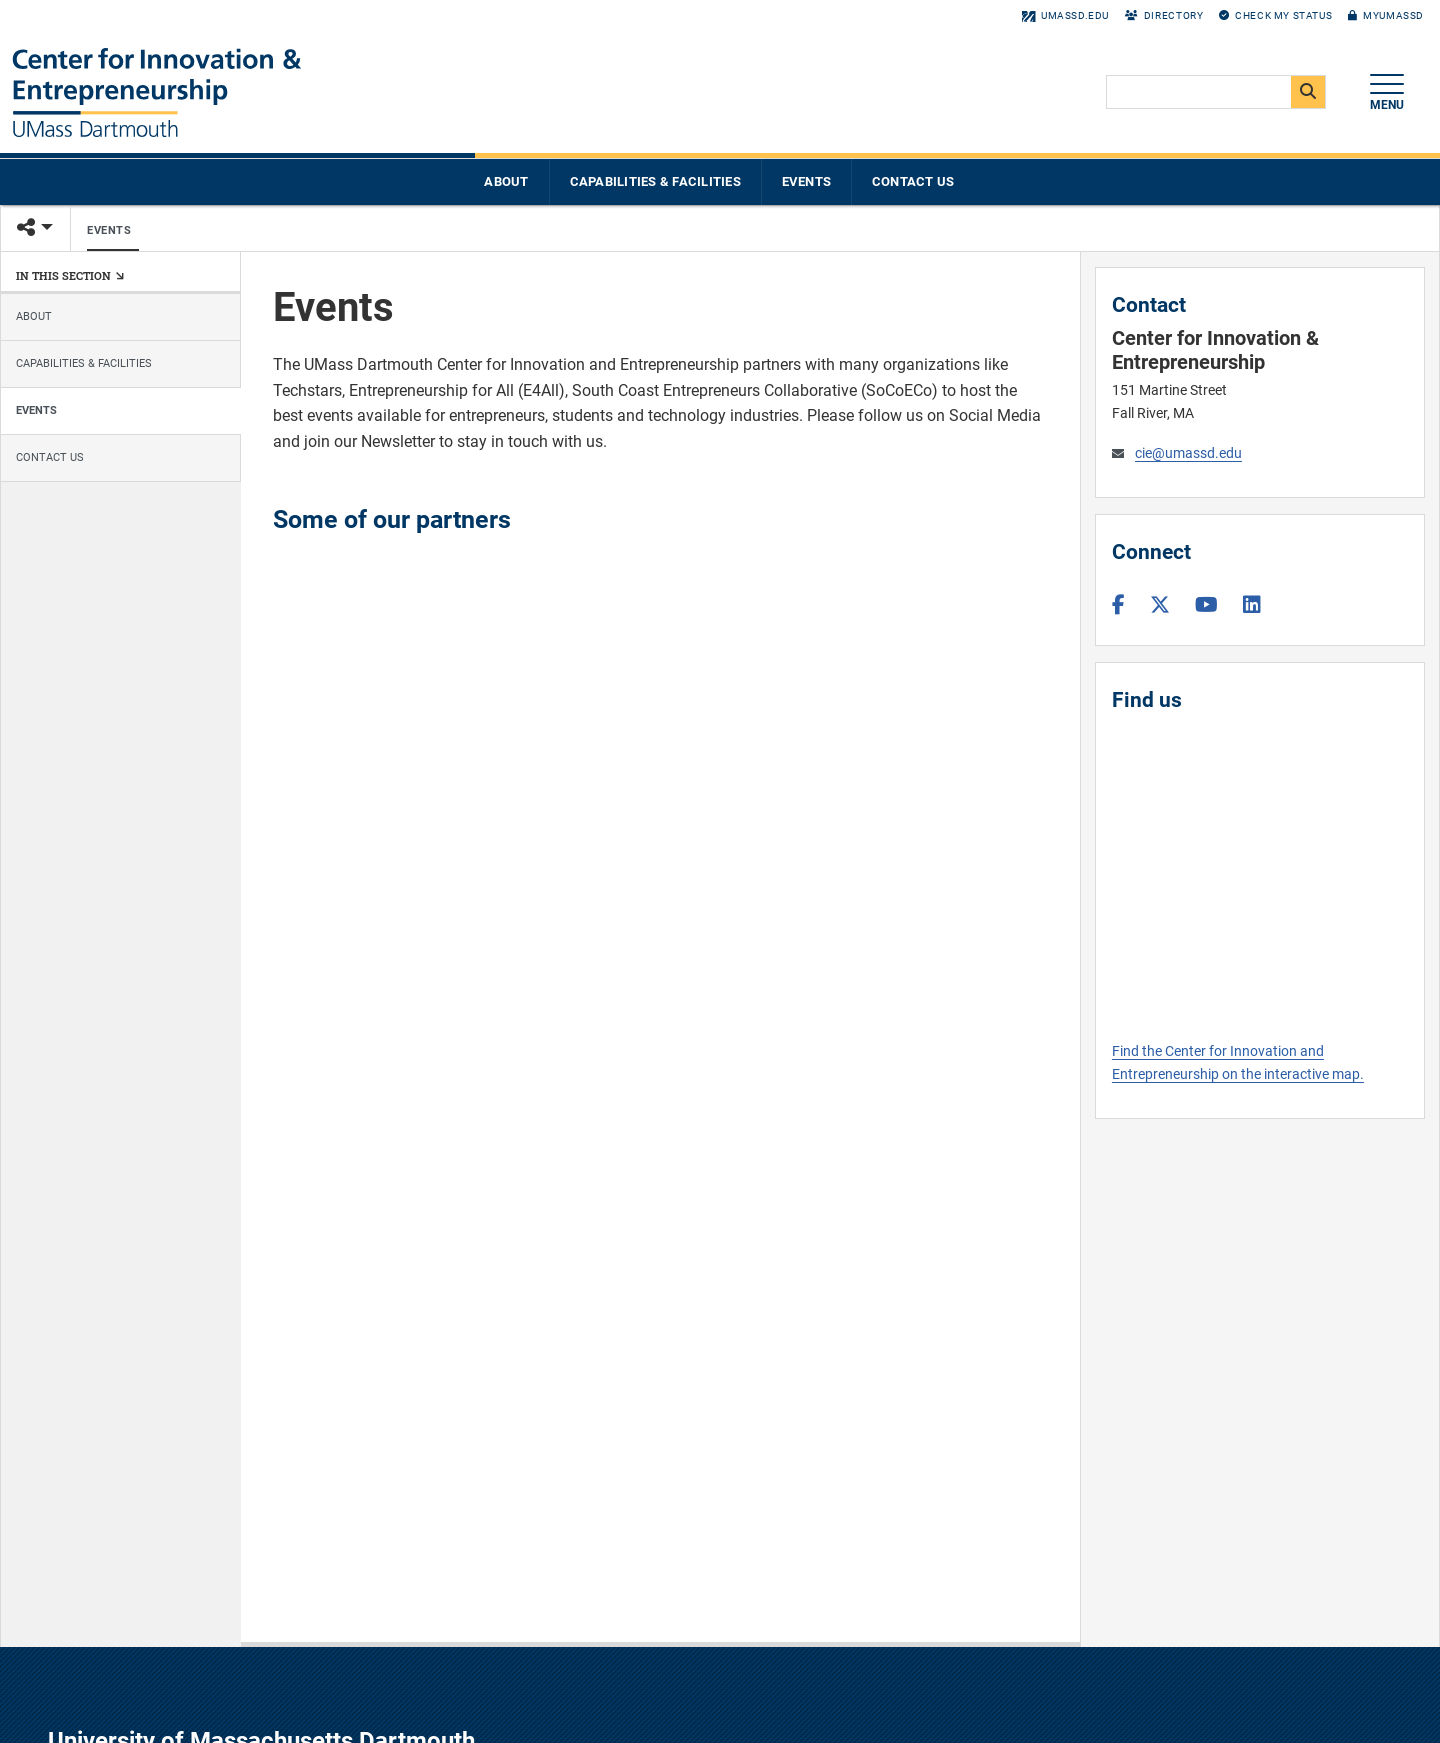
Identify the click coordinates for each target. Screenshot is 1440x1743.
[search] (1214, 93)
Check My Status (1275, 15)
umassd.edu (1065, 15)
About (506, 181)
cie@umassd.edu (1188, 453)
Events (807, 181)
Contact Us (913, 181)
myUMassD (1386, 15)
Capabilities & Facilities (655, 181)
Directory (1164, 15)
